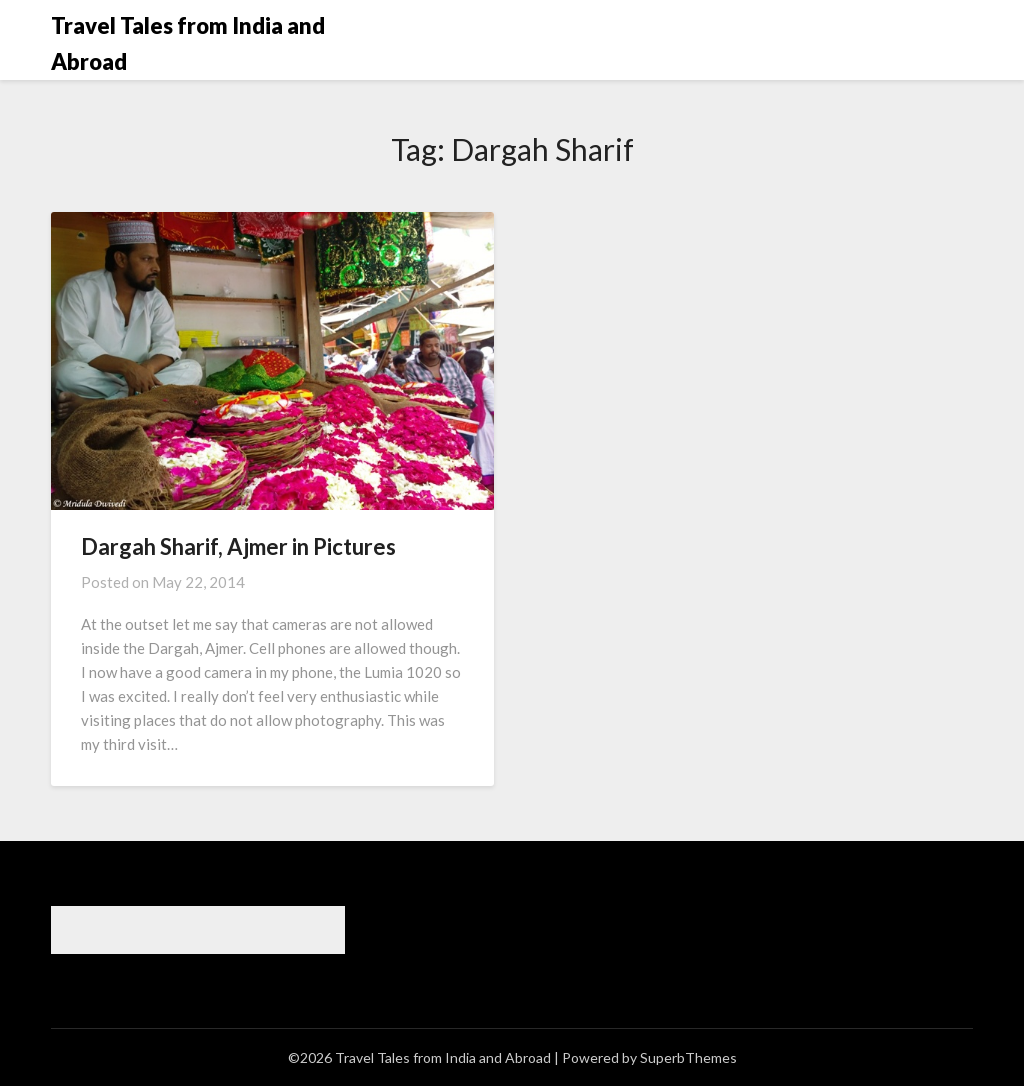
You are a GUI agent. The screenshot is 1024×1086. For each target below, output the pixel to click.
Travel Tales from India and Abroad (188, 43)
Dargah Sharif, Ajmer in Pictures (238, 546)
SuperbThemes (688, 1057)
